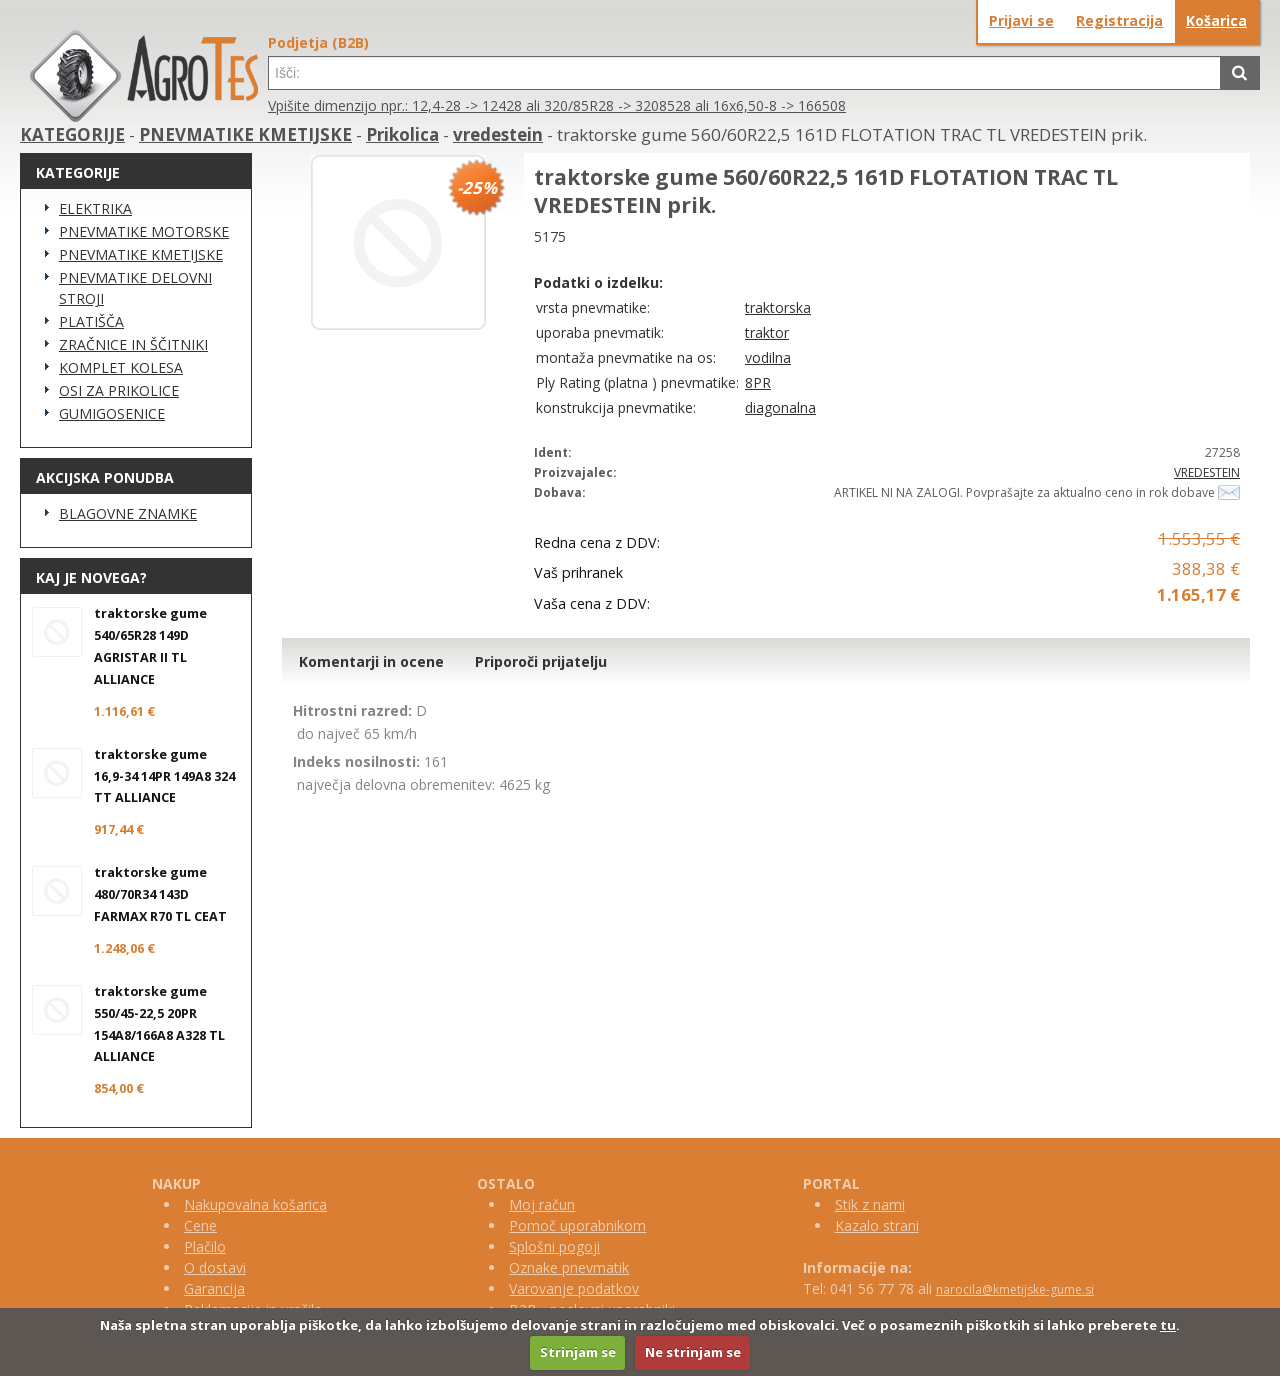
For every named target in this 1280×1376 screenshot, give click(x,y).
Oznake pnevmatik (569, 1267)
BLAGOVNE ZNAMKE (128, 513)
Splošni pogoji (554, 1246)
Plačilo (205, 1246)
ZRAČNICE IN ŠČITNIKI (133, 344)
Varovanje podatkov (574, 1288)
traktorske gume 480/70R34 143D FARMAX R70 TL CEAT (160, 894)
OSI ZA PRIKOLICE (119, 390)
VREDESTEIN (1207, 472)
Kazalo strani (877, 1225)
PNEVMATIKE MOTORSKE (144, 231)
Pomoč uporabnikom (577, 1225)
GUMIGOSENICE (112, 413)
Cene (200, 1225)
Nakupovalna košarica (255, 1204)
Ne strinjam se (693, 1352)
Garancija (214, 1288)
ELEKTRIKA (95, 208)
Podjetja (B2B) (318, 42)
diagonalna (780, 407)
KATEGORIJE (72, 134)
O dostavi (215, 1267)
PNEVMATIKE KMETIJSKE (245, 134)
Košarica (1216, 20)
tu (1168, 1325)
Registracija (1119, 20)
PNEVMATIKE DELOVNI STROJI (135, 288)
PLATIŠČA (91, 321)
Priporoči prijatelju (541, 661)
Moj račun (542, 1204)
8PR (758, 382)
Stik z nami (870, 1204)
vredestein (498, 134)
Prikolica (402, 134)
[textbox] (744, 73)
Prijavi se (1021, 20)
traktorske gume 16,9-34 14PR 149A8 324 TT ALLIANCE (164, 776)
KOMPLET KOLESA (121, 367)
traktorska (778, 307)
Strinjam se (578, 1352)
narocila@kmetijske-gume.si (1015, 1289)
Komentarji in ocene (371, 661)
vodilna (768, 357)
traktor (767, 332)
